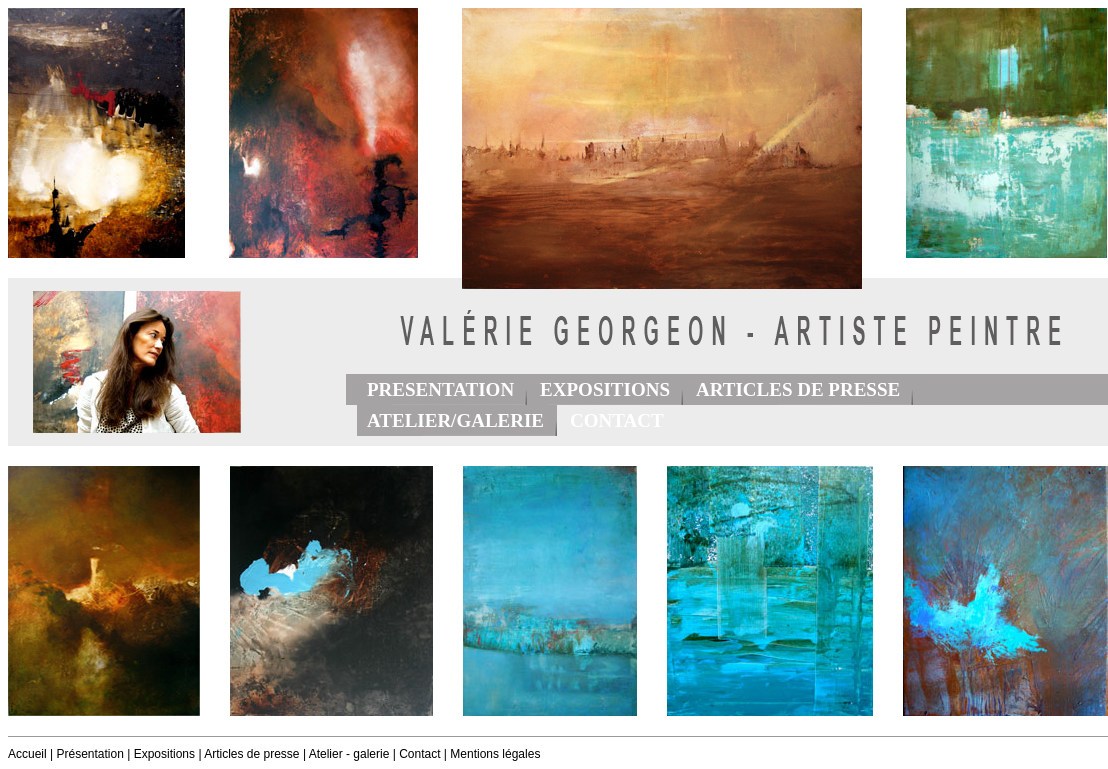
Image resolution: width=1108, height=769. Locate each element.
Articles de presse (251, 754)
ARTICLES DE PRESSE (798, 389)
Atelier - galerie (349, 754)
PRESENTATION (440, 389)
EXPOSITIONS (605, 389)
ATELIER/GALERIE (455, 420)
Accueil (27, 754)
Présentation (89, 754)
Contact (419, 754)
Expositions (164, 754)
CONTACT (617, 420)
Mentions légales (495, 754)
